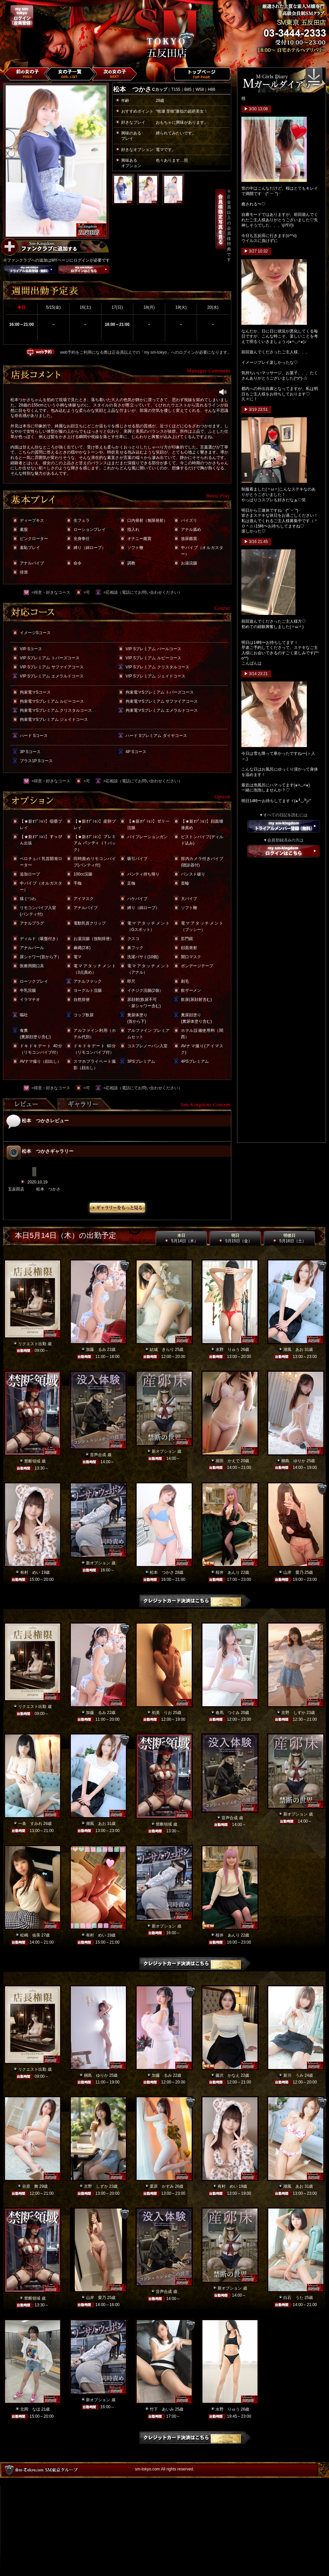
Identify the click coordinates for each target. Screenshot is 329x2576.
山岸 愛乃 (293, 1572)
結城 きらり (162, 1349)
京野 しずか (293, 1712)
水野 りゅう (228, 1349)
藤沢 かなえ (228, 2075)
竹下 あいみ (162, 2409)
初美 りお (162, 1712)
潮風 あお (293, 1349)
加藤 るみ (96, 1349)
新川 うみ (293, 2075)
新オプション (164, 1451)
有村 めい (30, 1572)
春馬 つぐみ (228, 1712)
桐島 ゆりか (293, 1460)
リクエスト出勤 (32, 1343)
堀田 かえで (228, 1460)
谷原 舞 (30, 2186)
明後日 (289, 1238)
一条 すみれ (30, 1823)
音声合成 (98, 1454)
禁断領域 (32, 1461)
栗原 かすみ (162, 2186)
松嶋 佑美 (30, 1935)
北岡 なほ (30, 2409)
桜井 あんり (228, 1572)
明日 (235, 1238)
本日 (181, 1238)
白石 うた (293, 2297)
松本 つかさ (162, 1572)
